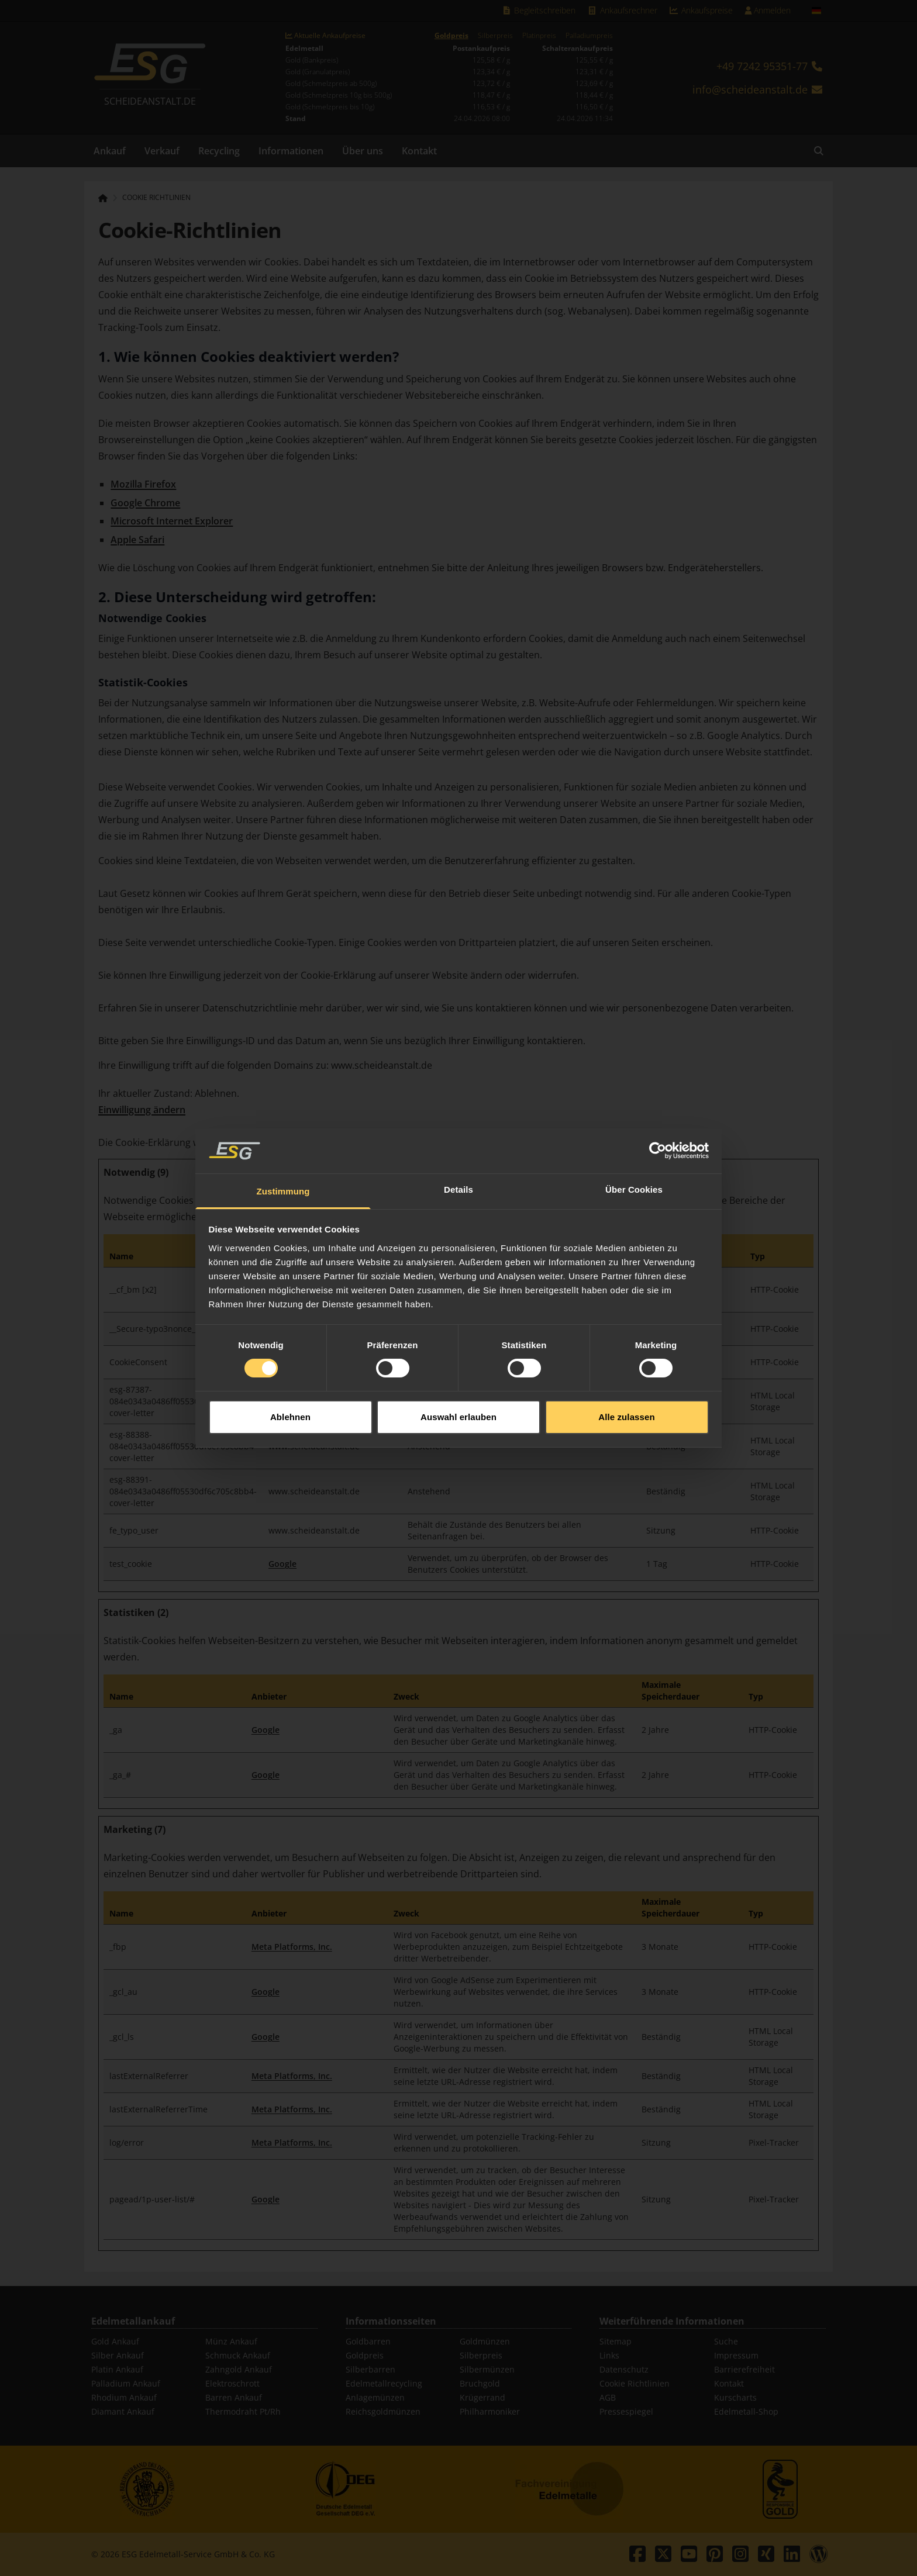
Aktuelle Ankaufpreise (325, 35)
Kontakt (419, 150)
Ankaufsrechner (622, 10)
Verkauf (162, 150)
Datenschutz (624, 2369)
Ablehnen (290, 1368)
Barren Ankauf (233, 2397)
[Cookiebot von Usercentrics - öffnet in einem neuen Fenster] (657, 1101)
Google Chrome (145, 502)
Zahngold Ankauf (238, 2369)
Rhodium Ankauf (124, 2397)
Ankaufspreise (701, 10)
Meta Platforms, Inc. (291, 1946)
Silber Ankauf (117, 2355)
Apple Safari (137, 539)
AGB (607, 2397)
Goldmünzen (485, 2341)
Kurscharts (735, 2397)
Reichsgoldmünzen (383, 2411)
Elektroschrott (232, 2383)
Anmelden (767, 10)
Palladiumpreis (589, 35)
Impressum (736, 2355)
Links (609, 2355)
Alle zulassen (626, 1368)
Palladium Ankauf (125, 2383)
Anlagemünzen (375, 2397)
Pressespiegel (626, 2411)
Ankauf (110, 150)
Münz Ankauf (231, 2341)
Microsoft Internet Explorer (172, 520)
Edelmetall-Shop (746, 2411)
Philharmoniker (490, 2411)
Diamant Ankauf (122, 2411)
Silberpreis (495, 35)
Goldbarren (368, 2341)
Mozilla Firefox (143, 484)
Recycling (219, 150)
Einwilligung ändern (141, 1109)
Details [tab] (458, 1140)
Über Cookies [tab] (634, 1140)
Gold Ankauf (115, 2341)
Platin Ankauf (117, 2369)
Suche (726, 2341)
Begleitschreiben (539, 10)
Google (282, 1563)
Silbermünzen (487, 2369)
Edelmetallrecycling (384, 2383)
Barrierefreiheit (744, 2369)
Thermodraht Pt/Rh (243, 2411)
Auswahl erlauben (458, 1368)
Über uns (362, 150)
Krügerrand (482, 2397)
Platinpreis (539, 35)
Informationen (290, 150)
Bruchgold (480, 2383)
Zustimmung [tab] (283, 1142)
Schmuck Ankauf (237, 2355)
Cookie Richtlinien (156, 197)
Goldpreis (451, 35)
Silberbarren (370, 2369)
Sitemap (615, 2341)
